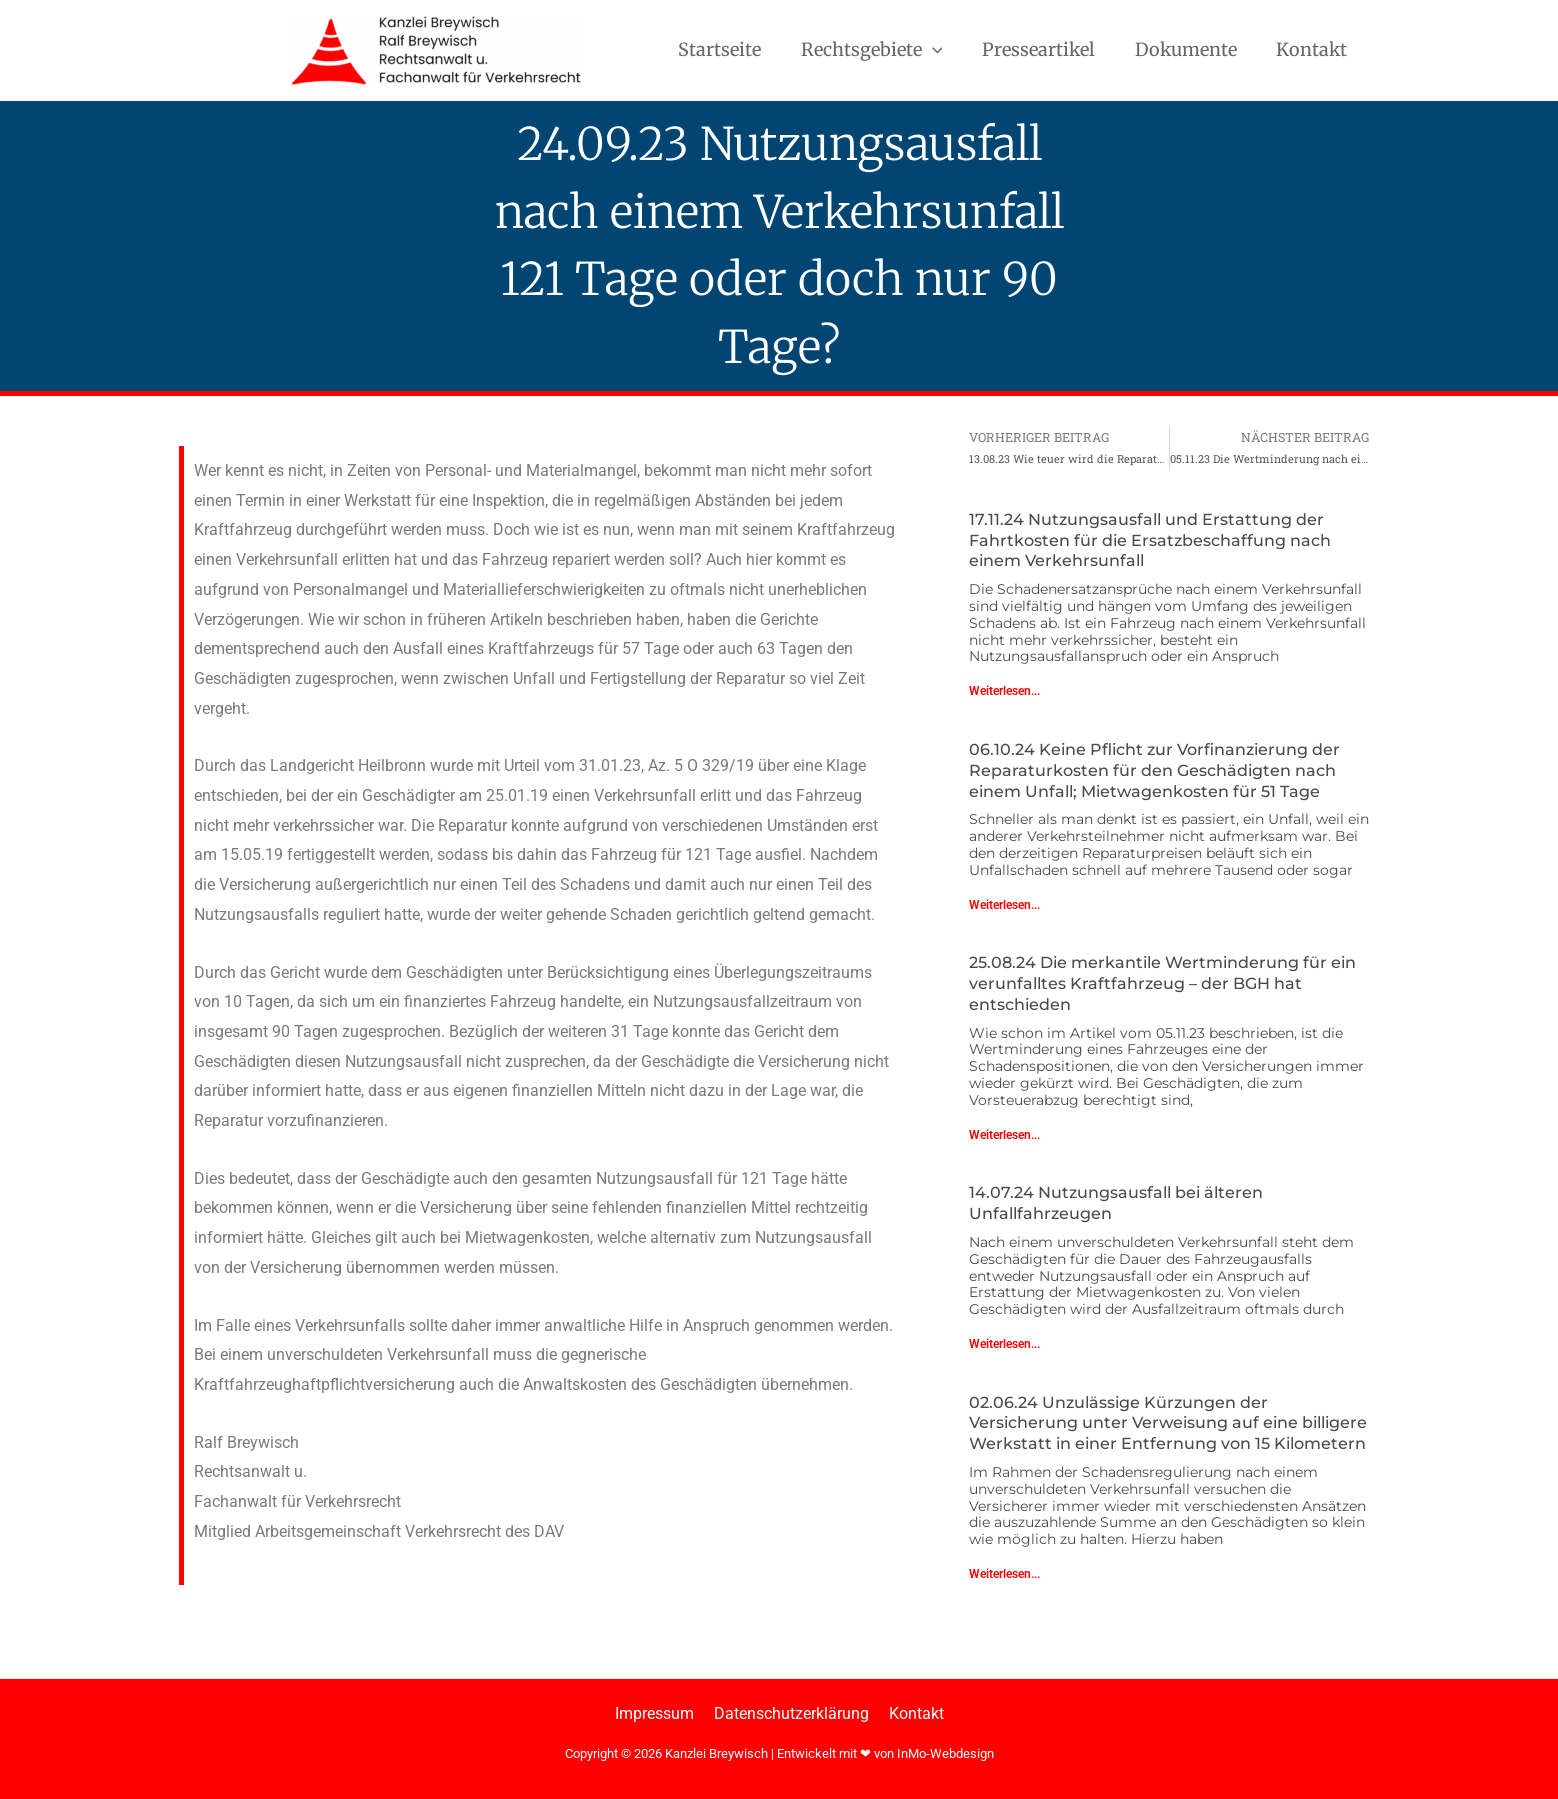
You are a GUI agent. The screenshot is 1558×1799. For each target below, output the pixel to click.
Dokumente (1191, 49)
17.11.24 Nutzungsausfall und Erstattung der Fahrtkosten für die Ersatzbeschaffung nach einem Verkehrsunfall (1150, 541)
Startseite (735, 49)
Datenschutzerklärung (791, 1713)
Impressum (658, 1713)
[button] (944, 50)
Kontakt (1313, 49)
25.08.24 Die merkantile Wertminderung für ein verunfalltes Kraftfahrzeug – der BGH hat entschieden (1162, 984)
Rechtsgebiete (884, 50)
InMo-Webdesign (945, 1754)
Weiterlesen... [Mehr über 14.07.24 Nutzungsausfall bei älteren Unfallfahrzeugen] (1004, 1345)
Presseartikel (1047, 49)
